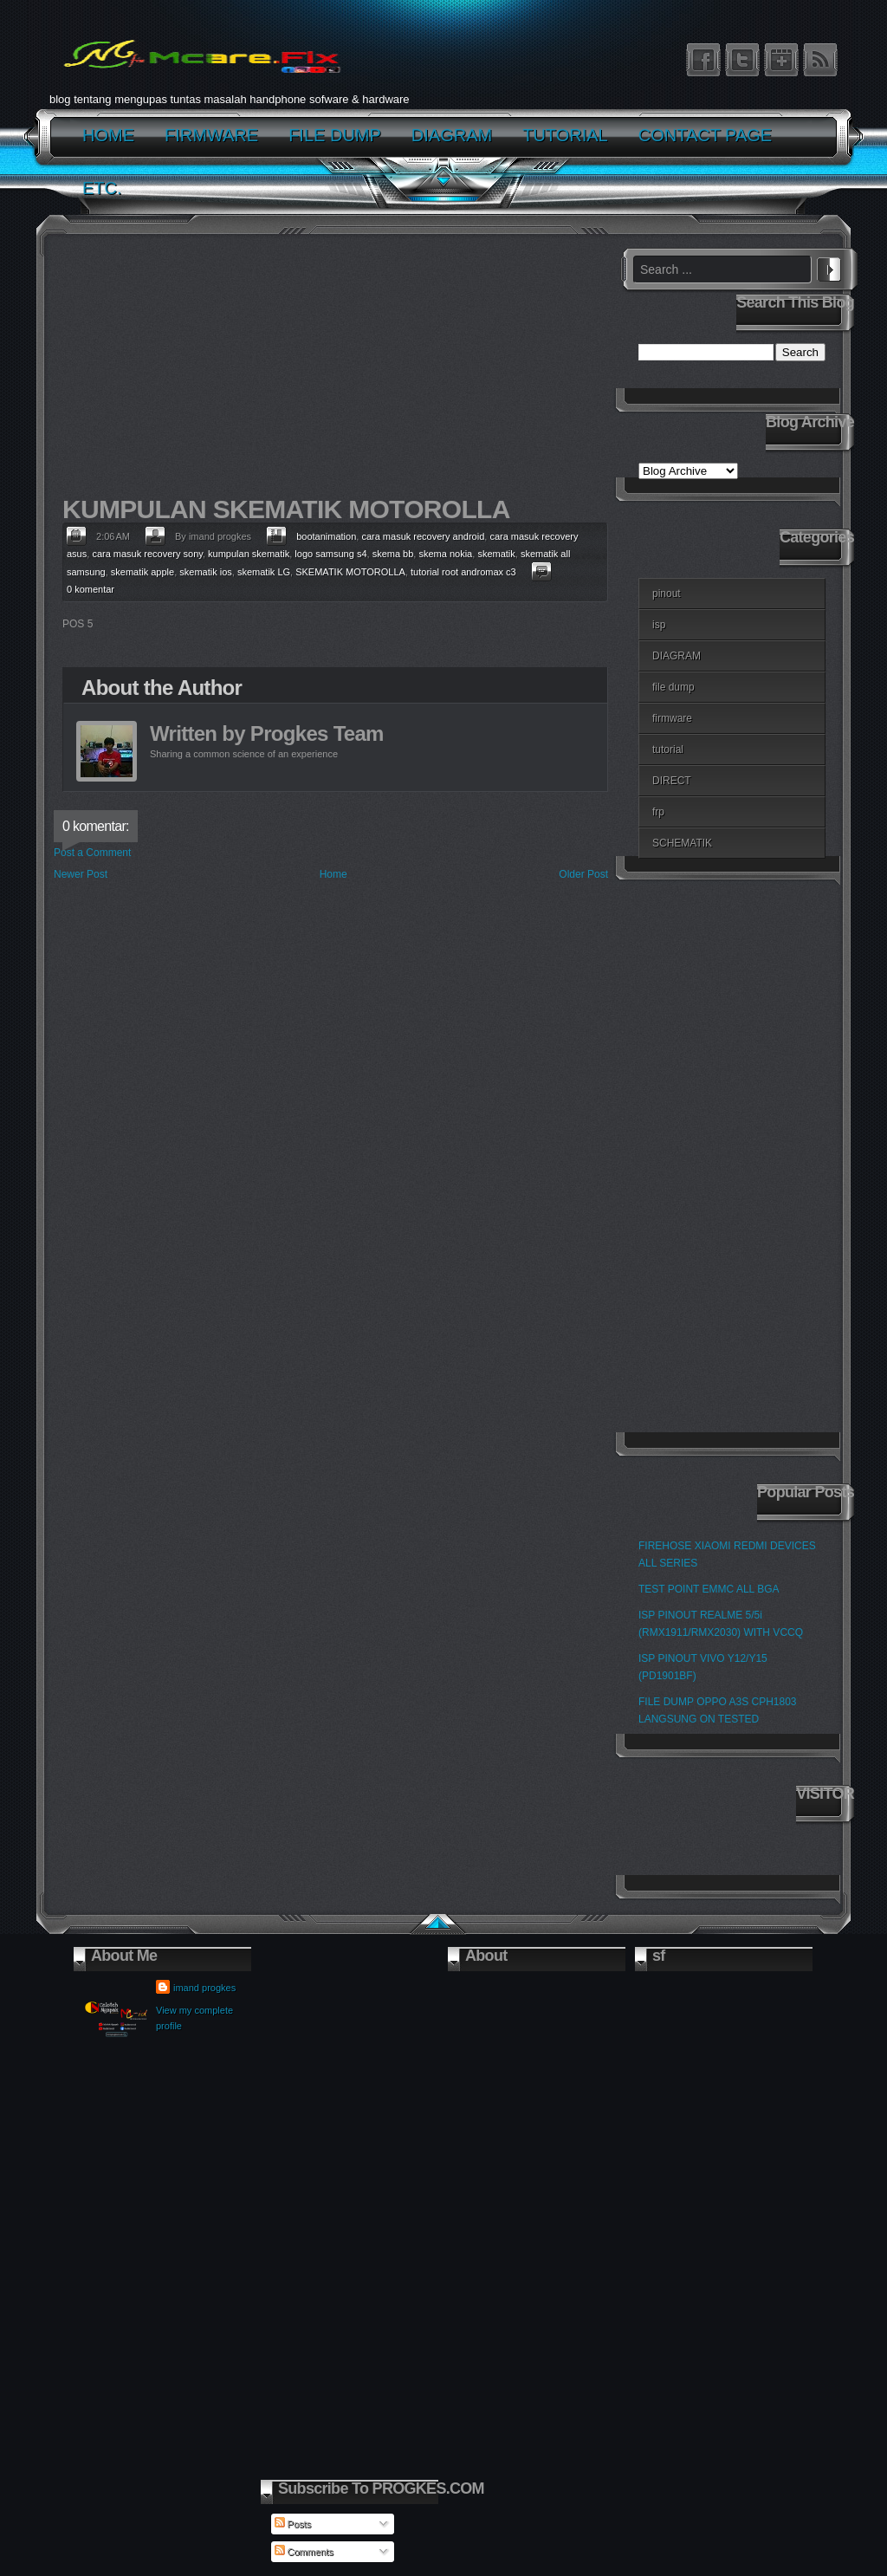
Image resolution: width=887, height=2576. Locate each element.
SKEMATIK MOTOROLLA (350, 572)
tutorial (667, 749)
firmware (672, 718)
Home (333, 874)
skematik (496, 553)
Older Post (583, 874)
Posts (293, 2524)
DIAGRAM (676, 656)
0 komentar (90, 589)
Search (829, 267)
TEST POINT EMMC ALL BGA (709, 1589)
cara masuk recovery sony (147, 553)
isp (658, 625)
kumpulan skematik (248, 553)
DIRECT (671, 781)
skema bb (393, 553)
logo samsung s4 (330, 553)
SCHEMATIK (682, 843)
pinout (666, 593)
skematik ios (205, 572)
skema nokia (445, 553)
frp (658, 812)
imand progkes (204, 1987)
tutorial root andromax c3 (463, 572)
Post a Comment (92, 853)
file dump (673, 687)
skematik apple (142, 572)
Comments (304, 2552)
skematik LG (263, 572)
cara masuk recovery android (422, 536)
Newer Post (80, 874)
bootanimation (326, 536)
